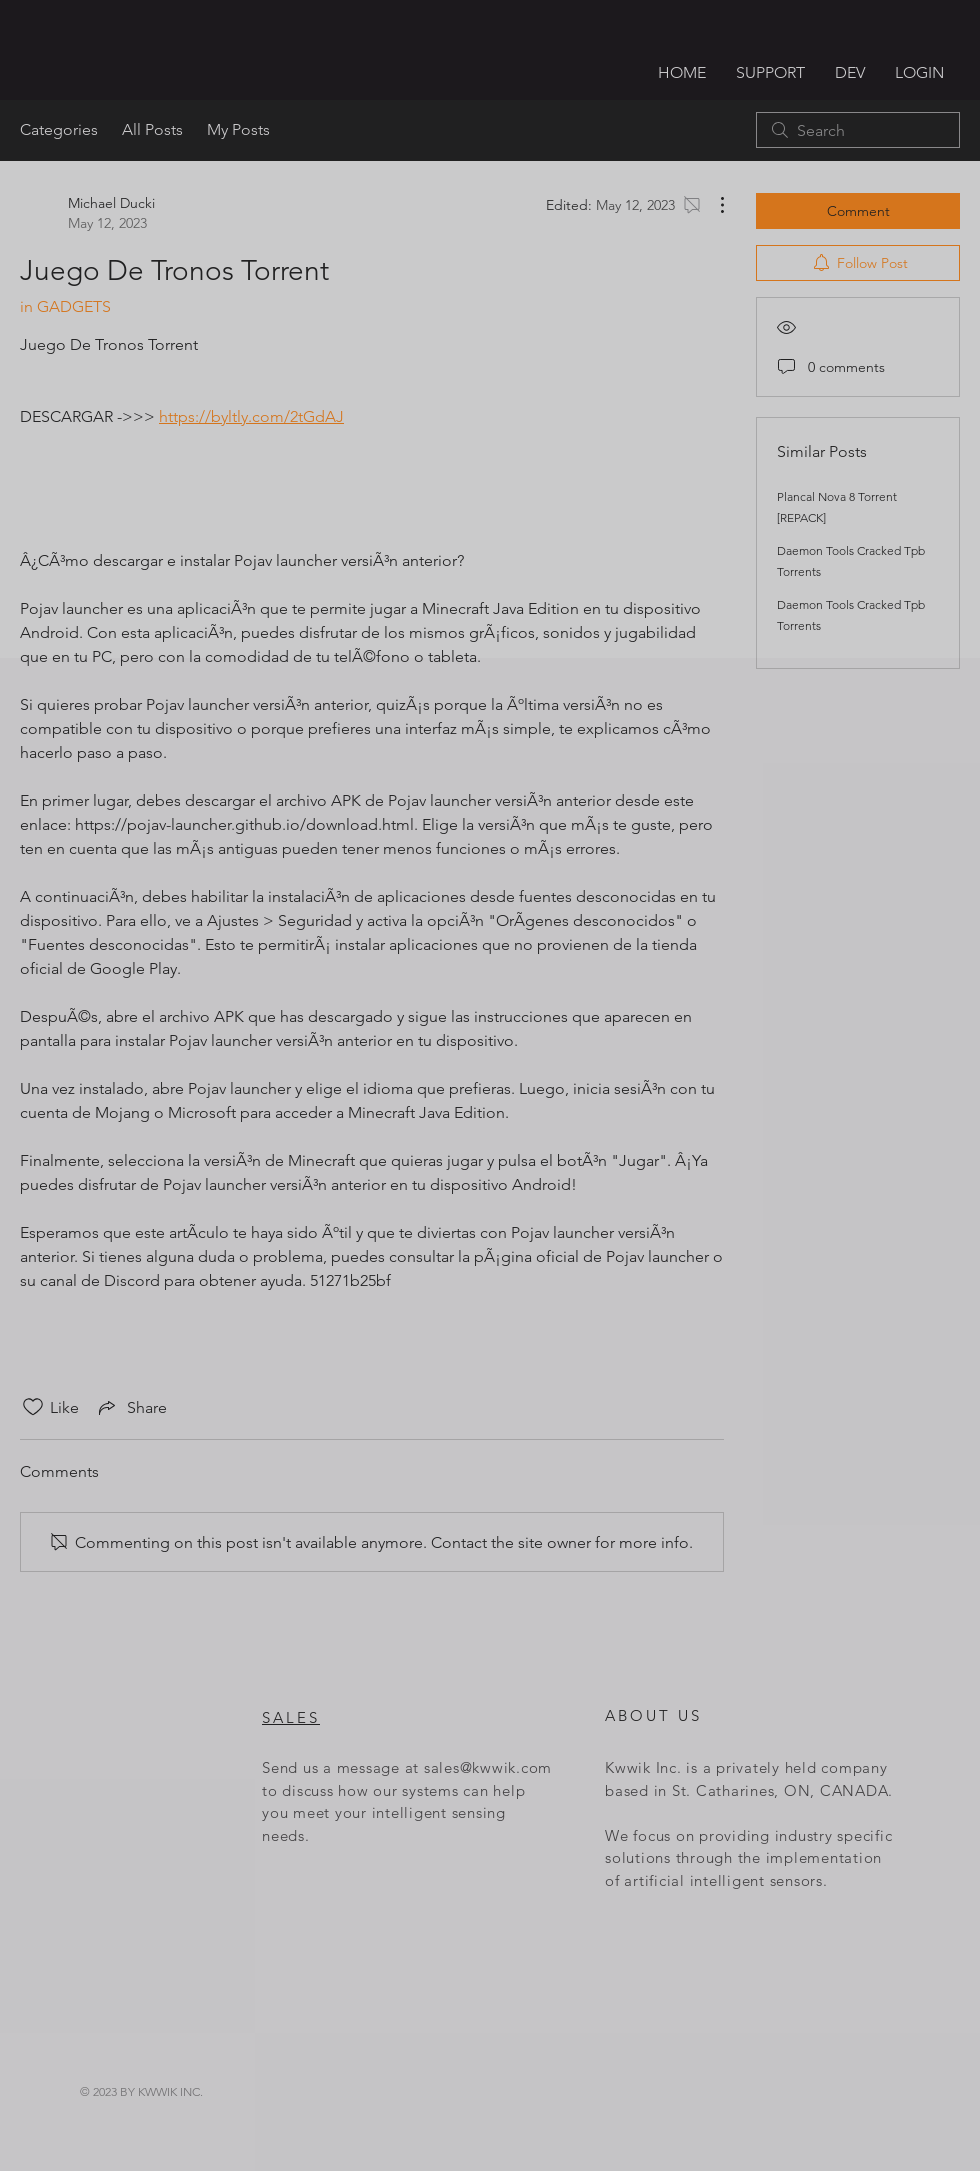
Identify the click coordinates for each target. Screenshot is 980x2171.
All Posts (152, 129)
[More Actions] (712, 205)
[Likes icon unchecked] (33, 1407)
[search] (858, 130)
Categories (59, 129)
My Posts (238, 129)
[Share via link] (131, 1407)
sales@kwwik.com (488, 1767)
